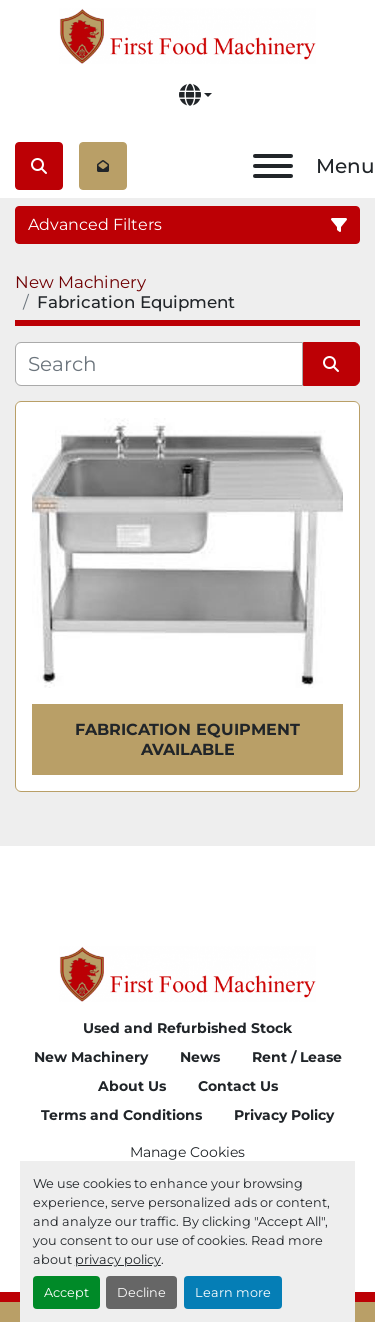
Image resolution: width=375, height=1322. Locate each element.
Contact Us (238, 1086)
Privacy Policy (284, 1115)
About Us (132, 1086)
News (200, 1057)
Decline (141, 1292)
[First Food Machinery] (187, 972)
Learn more (233, 1292)
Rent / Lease (297, 1057)
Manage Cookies (187, 1152)
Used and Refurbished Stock (187, 1028)
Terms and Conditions (121, 1115)
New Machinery (91, 1057)
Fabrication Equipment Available (187, 739)
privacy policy (118, 1259)
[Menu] (273, 166)
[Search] (159, 364)
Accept (66, 1292)
